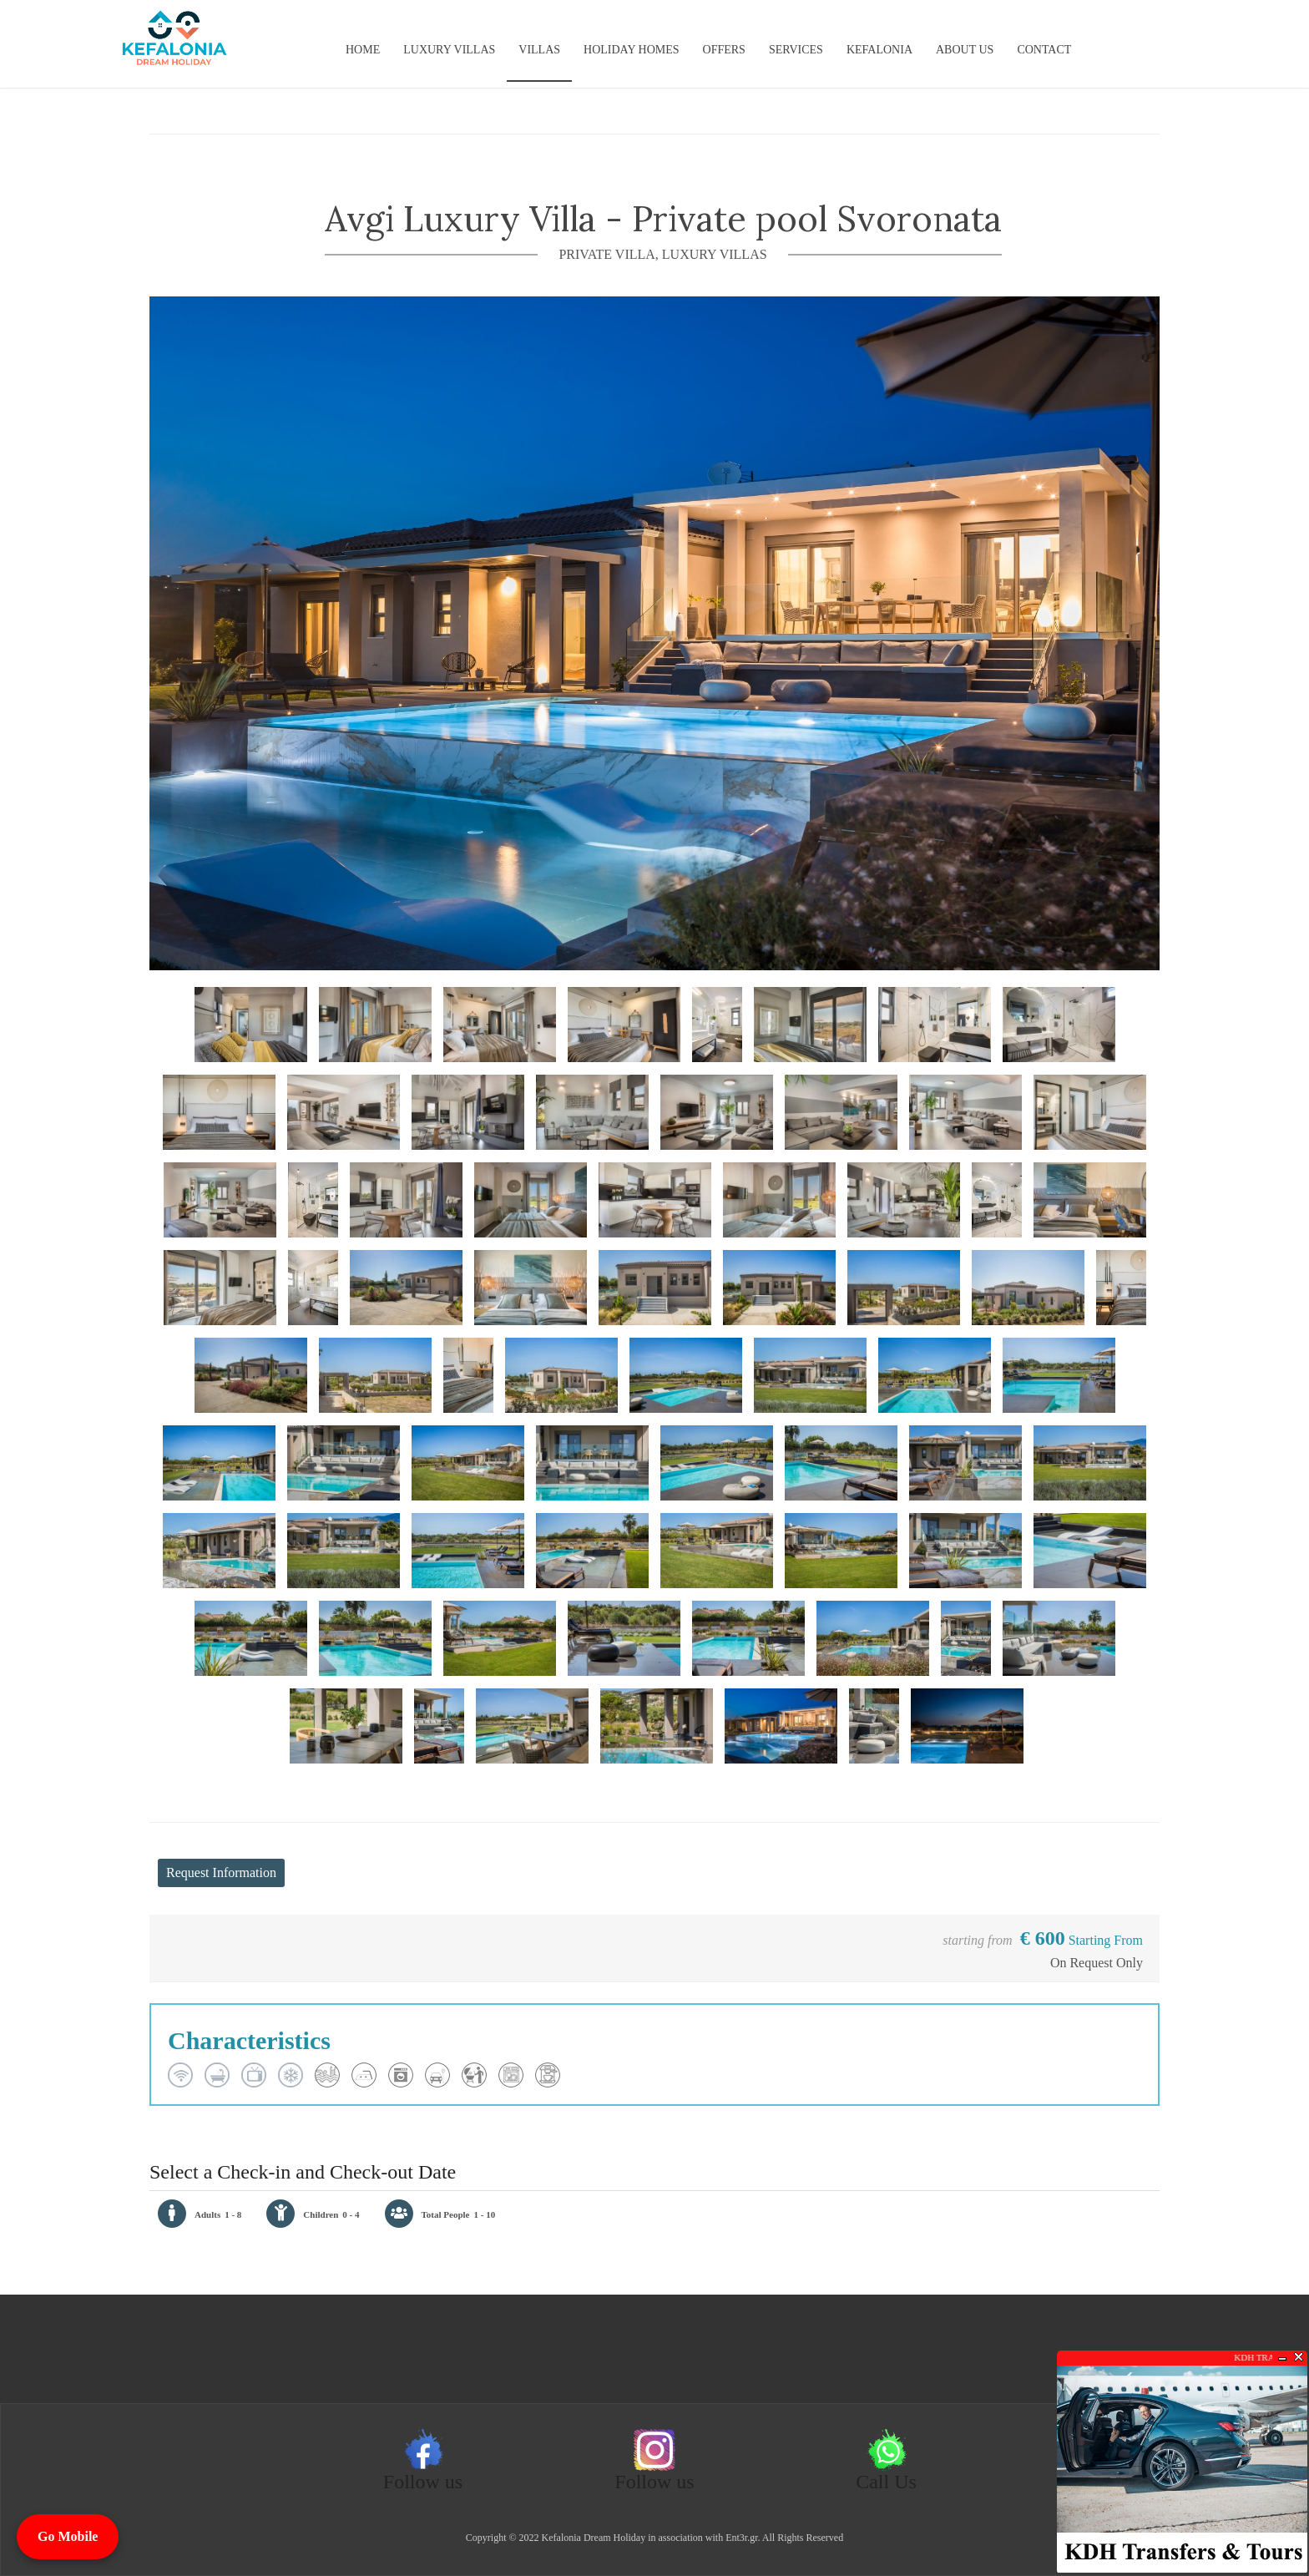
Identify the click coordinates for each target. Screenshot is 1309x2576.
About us (964, 49)
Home (363, 49)
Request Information (221, 1872)
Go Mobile (68, 2536)
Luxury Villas (449, 49)
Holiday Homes (631, 49)
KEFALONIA (879, 49)
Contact (1044, 49)
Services (796, 49)
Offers (724, 49)
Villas (539, 49)
